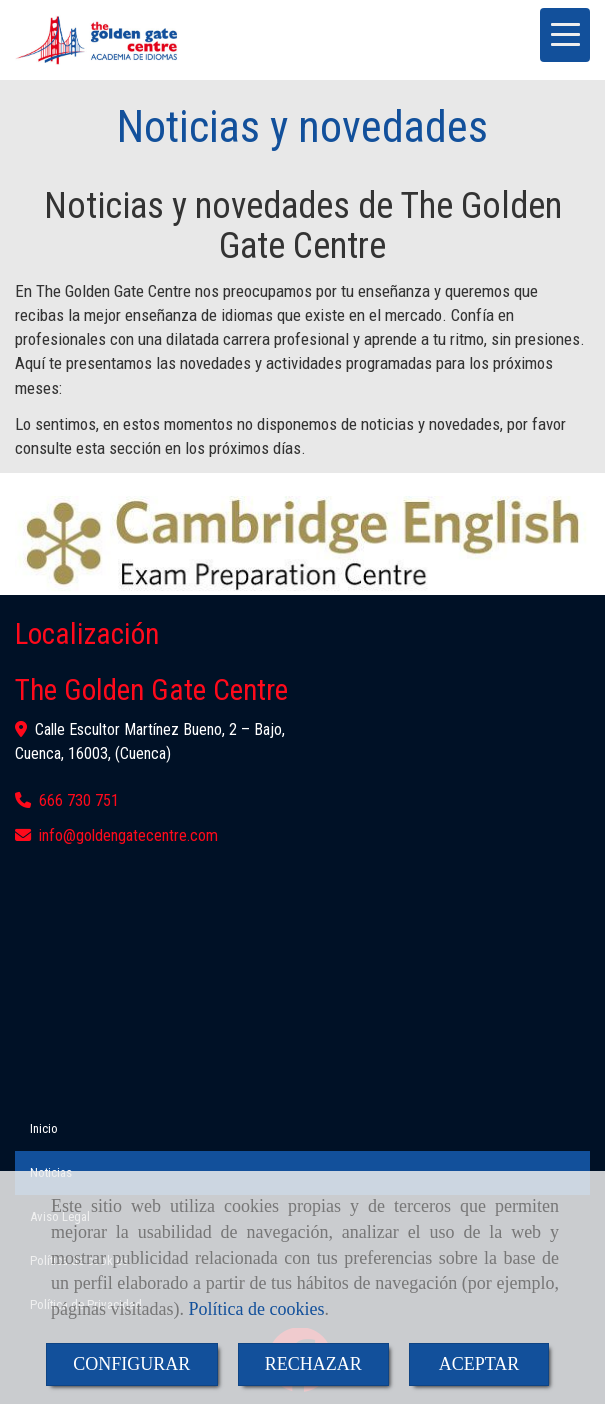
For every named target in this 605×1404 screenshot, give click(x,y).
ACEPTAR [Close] (479, 1364)
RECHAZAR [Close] (313, 1364)
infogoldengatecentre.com (128, 835)
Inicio (44, 1128)
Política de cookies (256, 1309)
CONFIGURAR (131, 1364)
